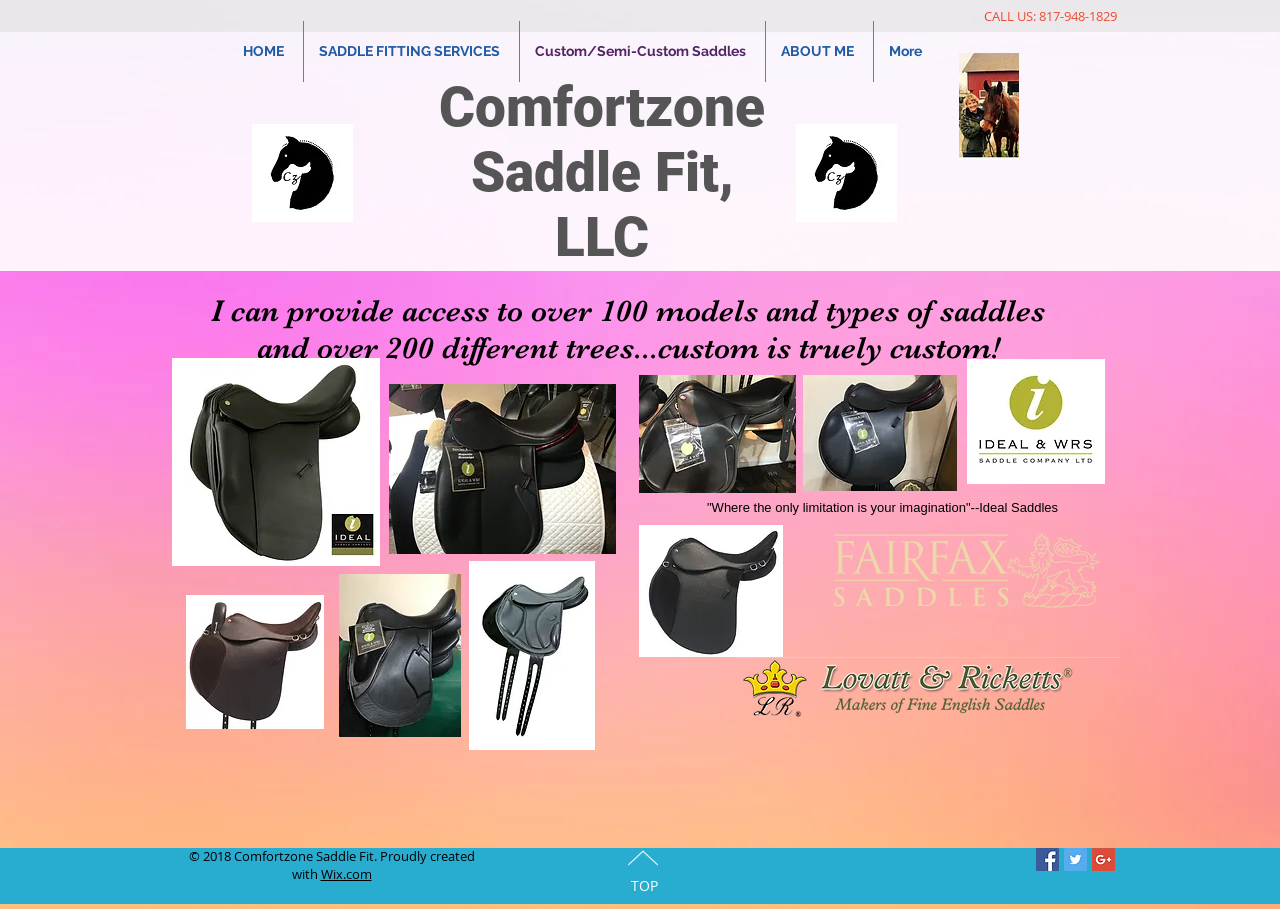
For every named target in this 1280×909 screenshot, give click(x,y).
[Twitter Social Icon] (1075, 859)
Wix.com (346, 874)
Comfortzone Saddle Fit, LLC (602, 172)
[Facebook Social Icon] (1047, 859)
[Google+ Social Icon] (1103, 859)
